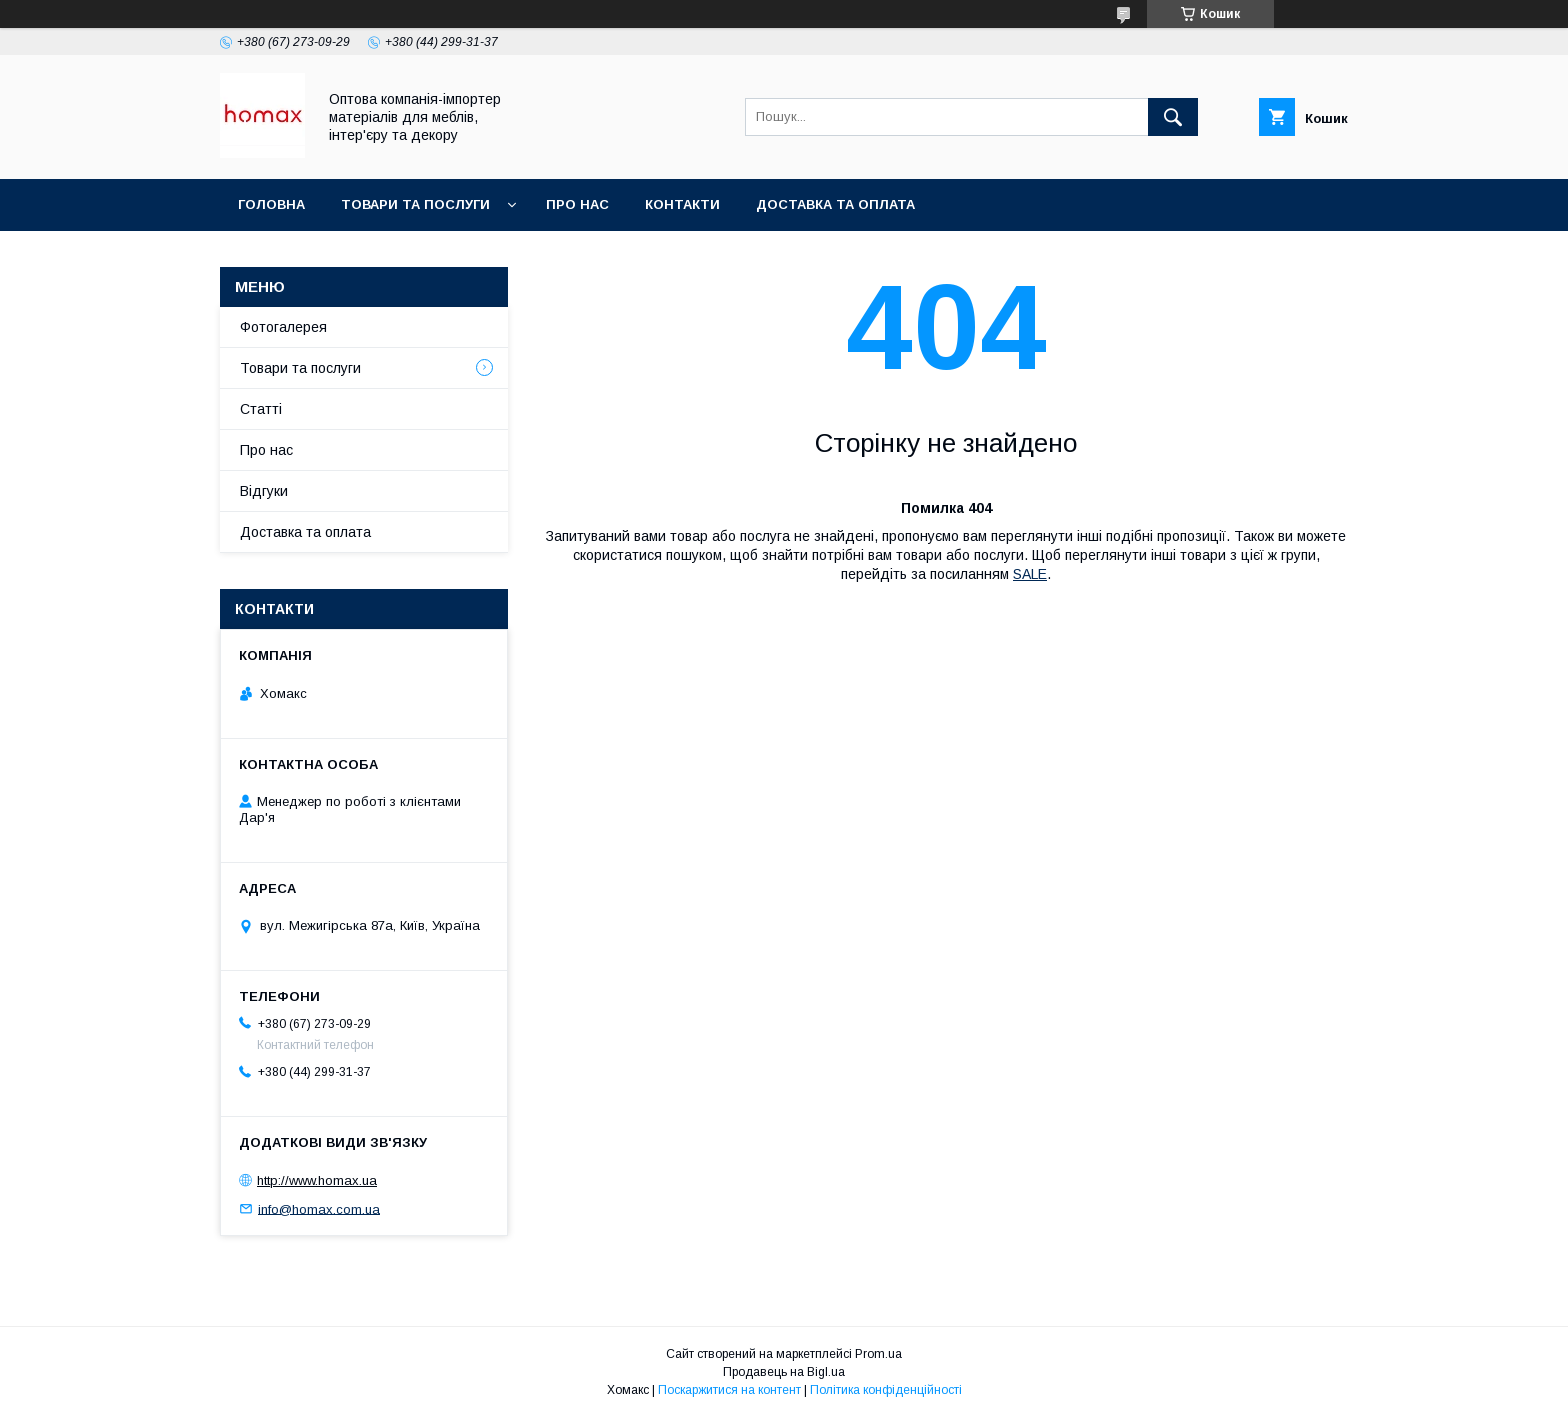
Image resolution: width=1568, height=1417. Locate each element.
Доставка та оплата (835, 204)
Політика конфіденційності (886, 1390)
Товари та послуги (415, 204)
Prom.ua (878, 1354)
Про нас (577, 204)
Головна (271, 204)
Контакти (682, 204)
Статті (261, 409)
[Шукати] (1173, 117)
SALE (1030, 574)
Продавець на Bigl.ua (784, 1372)
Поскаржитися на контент (729, 1390)
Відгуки (264, 491)
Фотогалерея (283, 327)
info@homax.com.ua (319, 1208)
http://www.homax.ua (317, 1180)
